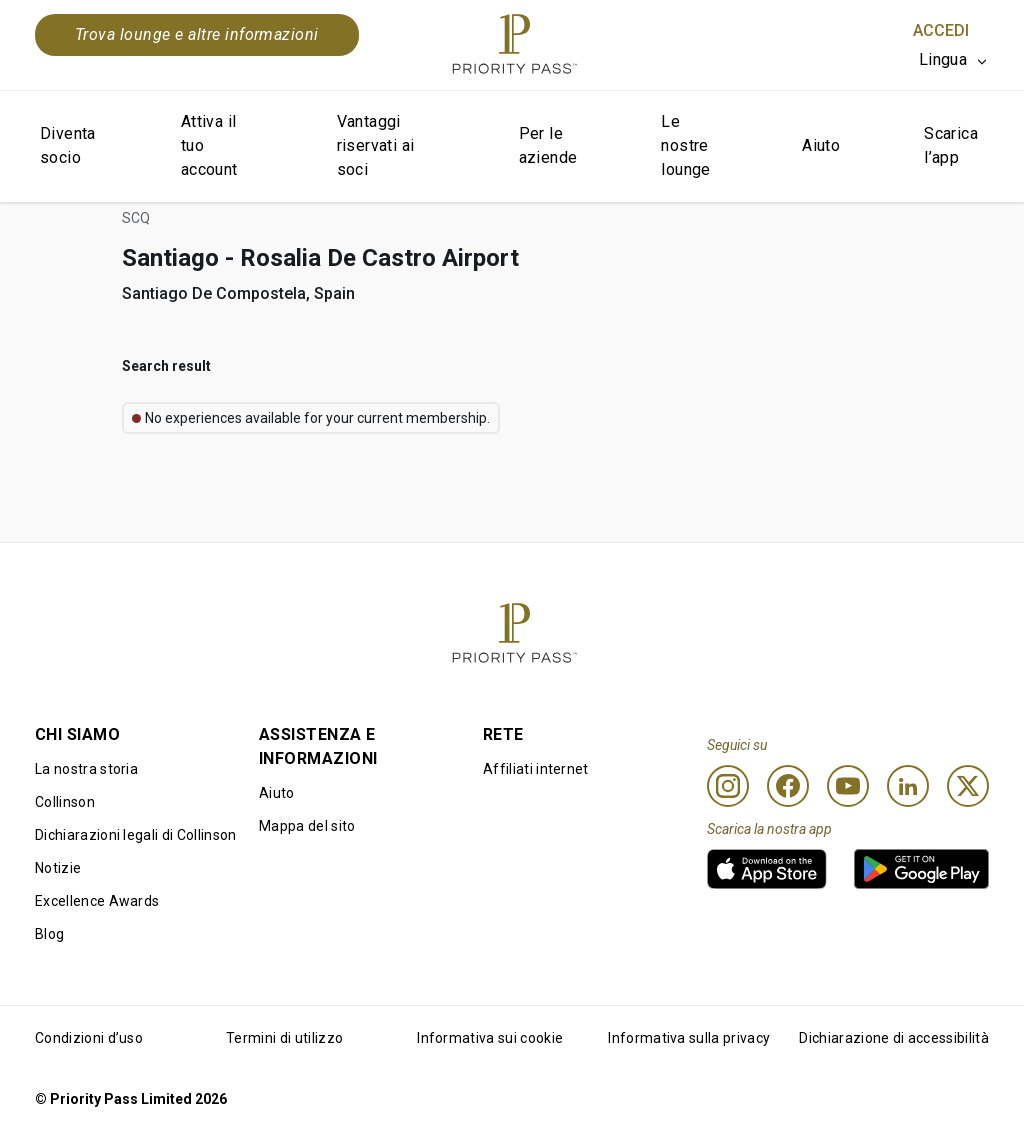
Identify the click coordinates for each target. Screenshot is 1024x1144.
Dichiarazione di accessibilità (894, 1038)
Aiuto (821, 145)
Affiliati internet (536, 769)
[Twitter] (968, 786)
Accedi (941, 30)
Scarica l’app (951, 145)
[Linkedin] (908, 786)
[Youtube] (848, 786)
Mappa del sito (307, 826)
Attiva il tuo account (209, 145)
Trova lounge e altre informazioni (197, 34)
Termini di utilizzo (284, 1038)
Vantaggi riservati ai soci (376, 145)
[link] (767, 869)
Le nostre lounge (685, 145)
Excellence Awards (97, 901)
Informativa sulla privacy (689, 1038)
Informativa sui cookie (490, 1038)
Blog (49, 934)
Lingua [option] (943, 59)
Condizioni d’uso (89, 1038)
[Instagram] (728, 786)
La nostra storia (86, 769)
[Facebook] (788, 786)
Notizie (58, 868)
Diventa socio (68, 145)
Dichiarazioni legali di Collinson (136, 835)
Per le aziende (548, 145)
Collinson (65, 802)
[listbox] (954, 60)
